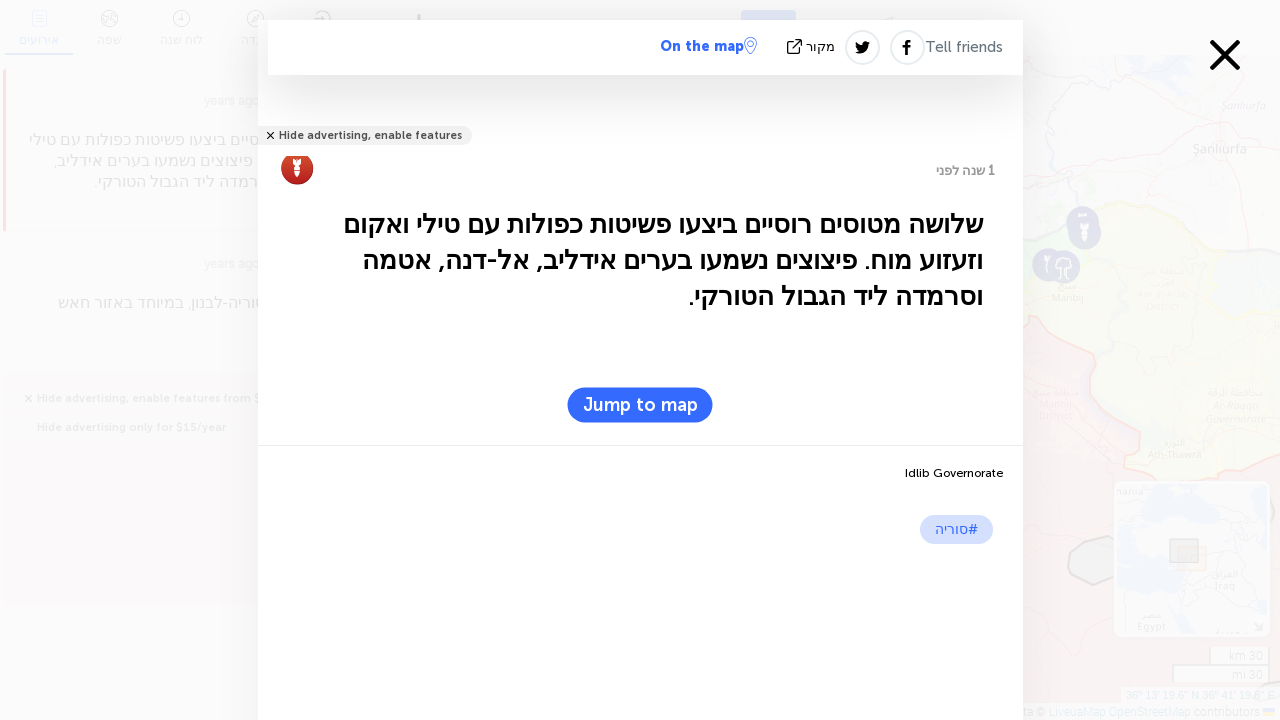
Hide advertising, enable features (370, 135)
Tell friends (964, 47)
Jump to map (640, 405)
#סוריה (956, 529)
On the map (708, 46)
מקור (813, 46)
